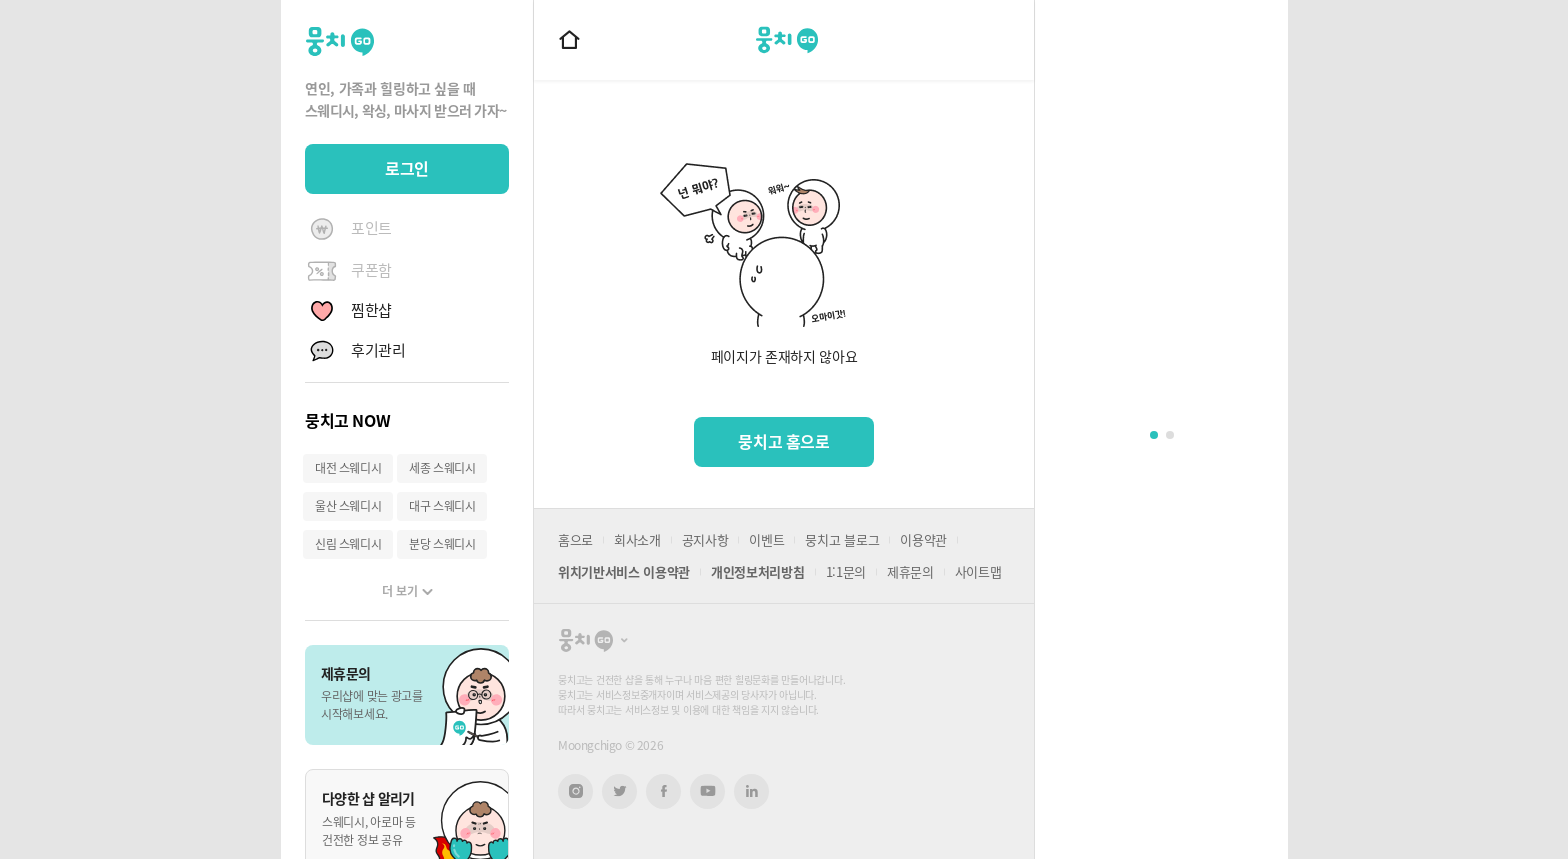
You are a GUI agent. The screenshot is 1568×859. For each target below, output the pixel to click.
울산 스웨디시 (348, 506)
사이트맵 (978, 571)
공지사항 (705, 539)
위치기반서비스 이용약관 (624, 571)
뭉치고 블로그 (842, 539)
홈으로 (575, 539)
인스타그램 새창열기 (575, 791)
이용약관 (923, 539)
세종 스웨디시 (442, 468)
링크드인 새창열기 (752, 791)
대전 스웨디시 (348, 468)
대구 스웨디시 (442, 506)
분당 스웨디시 (442, 544)
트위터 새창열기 (620, 791)
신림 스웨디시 (348, 544)
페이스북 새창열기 (663, 791)
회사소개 (637, 539)
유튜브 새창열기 (707, 791)
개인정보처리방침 (757, 571)
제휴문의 (910, 571)
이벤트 (766, 539)
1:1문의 (846, 571)
